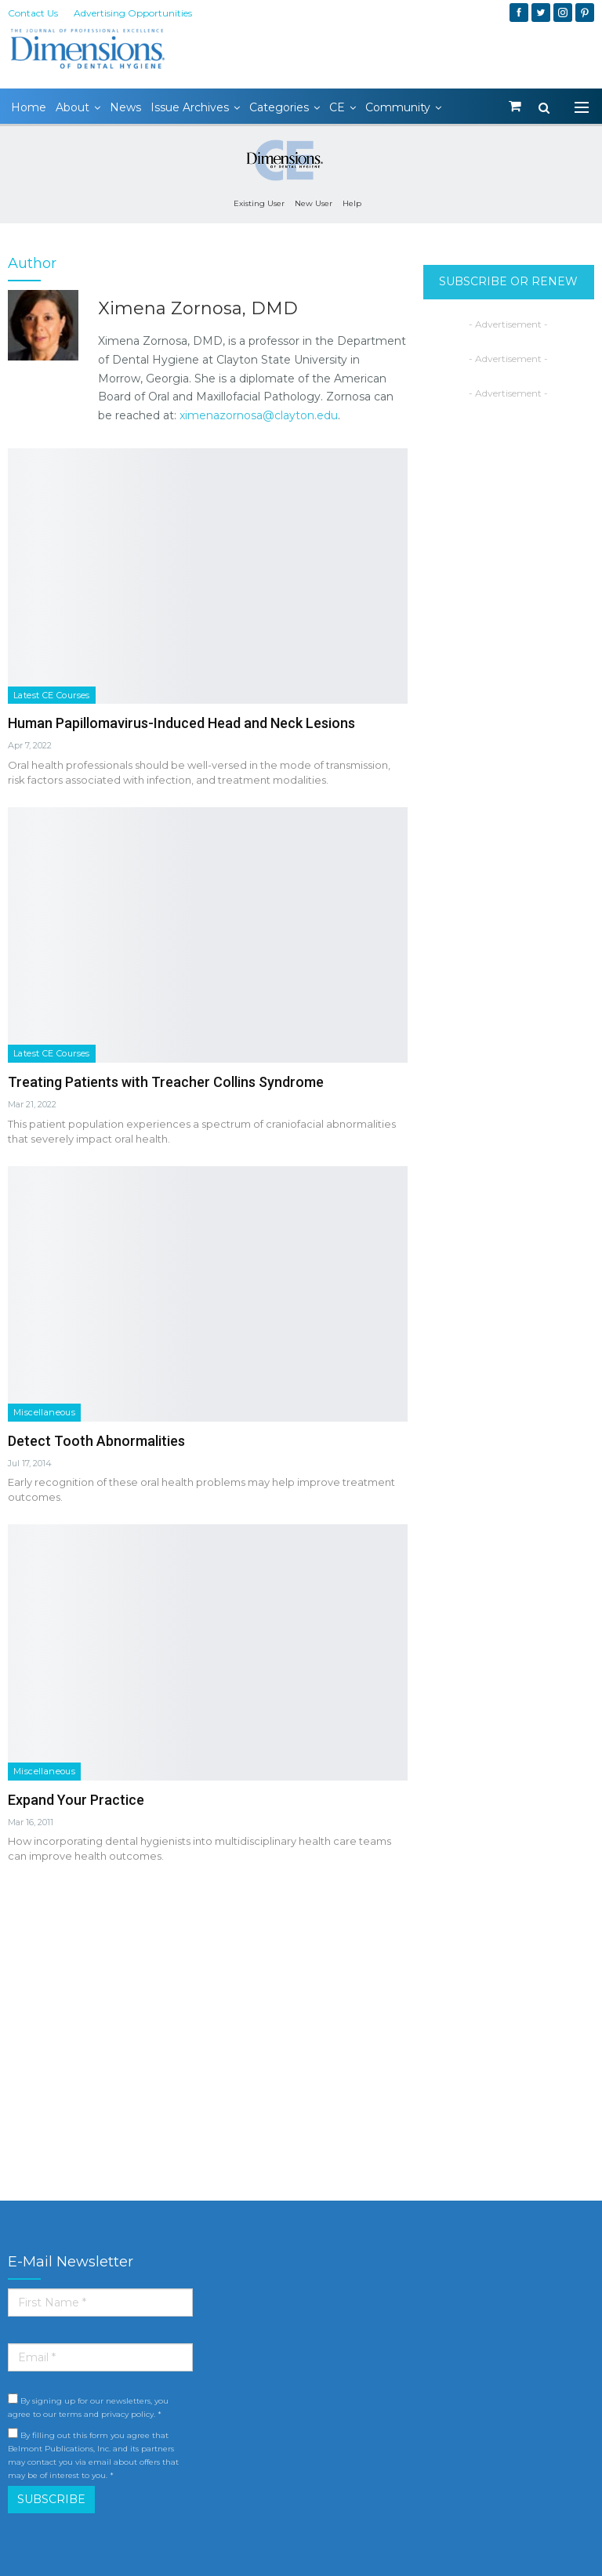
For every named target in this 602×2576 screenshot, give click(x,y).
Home (28, 107)
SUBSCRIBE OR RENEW (508, 281)
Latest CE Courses (51, 695)
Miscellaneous (44, 1412)
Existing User (259, 203)
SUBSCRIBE (51, 2499)
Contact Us (33, 13)
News (125, 107)
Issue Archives (189, 107)
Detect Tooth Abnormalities (96, 1441)
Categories (279, 107)
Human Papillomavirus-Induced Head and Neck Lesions (181, 723)
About (72, 107)
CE (337, 107)
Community (397, 107)
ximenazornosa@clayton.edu (259, 415)
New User (313, 203)
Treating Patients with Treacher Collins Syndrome (166, 1082)
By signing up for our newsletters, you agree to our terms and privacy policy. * (88, 2406)
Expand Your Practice (76, 1800)
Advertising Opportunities (133, 13)
